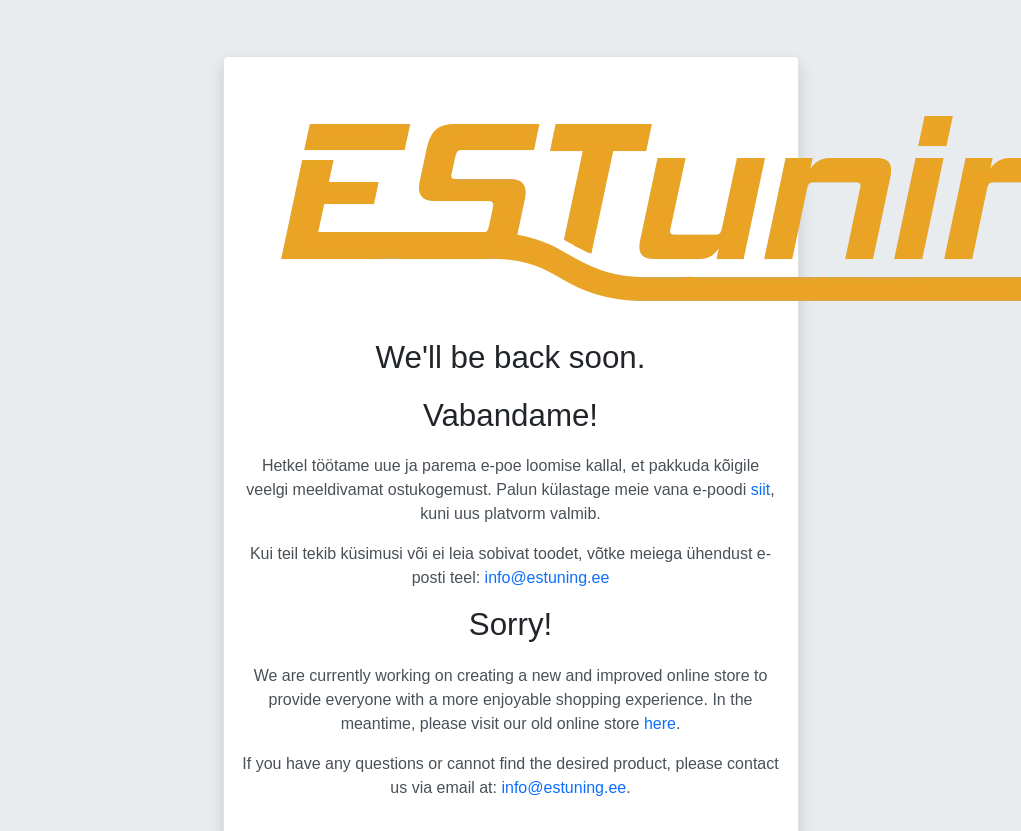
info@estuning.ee (547, 577)
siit (761, 489)
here (660, 723)
